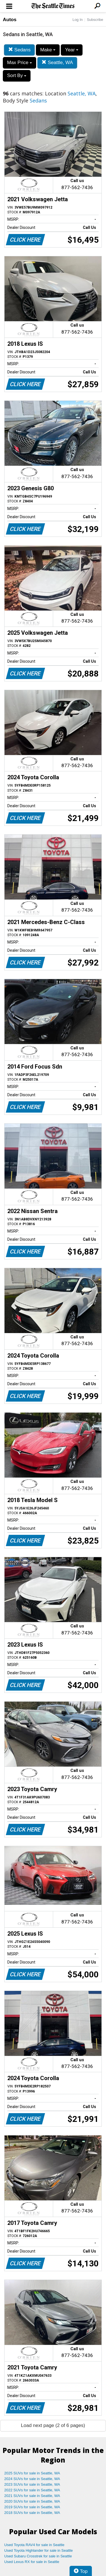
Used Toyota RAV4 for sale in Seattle (34, 2545)
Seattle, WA (57, 62)
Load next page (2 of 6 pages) (53, 2425)
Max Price (19, 62)
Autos (9, 19)
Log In (77, 19)
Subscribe (95, 19)
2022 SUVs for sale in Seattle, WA (32, 2490)
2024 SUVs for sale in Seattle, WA (32, 2479)
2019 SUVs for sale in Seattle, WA (32, 2507)
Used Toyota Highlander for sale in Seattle (38, 2550)
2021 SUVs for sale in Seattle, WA (32, 2496)
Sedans (19, 49)
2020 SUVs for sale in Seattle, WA (32, 2501)
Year (71, 49)
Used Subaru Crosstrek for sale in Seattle (38, 2556)
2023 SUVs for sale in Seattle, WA (32, 2484)
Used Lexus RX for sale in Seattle (31, 2562)
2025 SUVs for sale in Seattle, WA (32, 2473)
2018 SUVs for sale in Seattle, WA (32, 2513)
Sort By (16, 75)
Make (47, 49)
